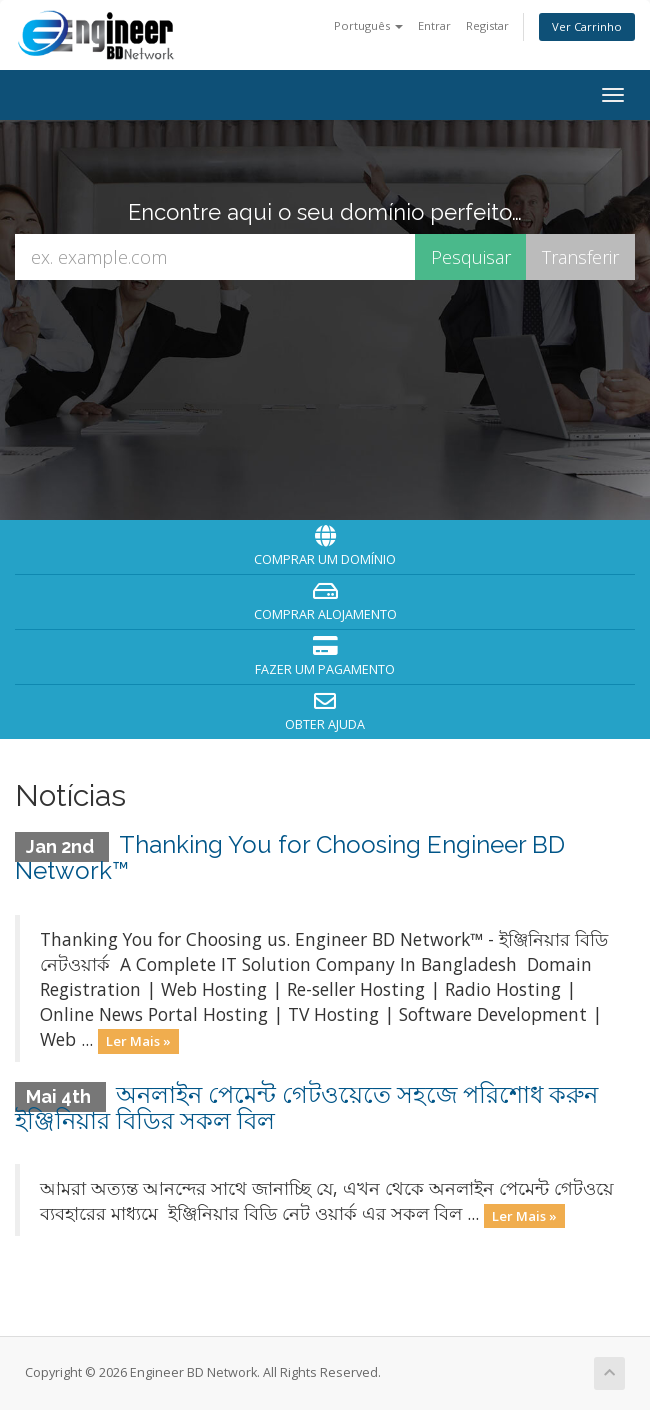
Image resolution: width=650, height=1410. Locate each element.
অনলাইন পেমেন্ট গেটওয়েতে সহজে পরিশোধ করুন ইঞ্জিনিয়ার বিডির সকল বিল (306, 1107)
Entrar (434, 25)
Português (368, 25)
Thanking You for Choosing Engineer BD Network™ (290, 857)
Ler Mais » (138, 1041)
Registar (487, 25)
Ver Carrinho (587, 26)
